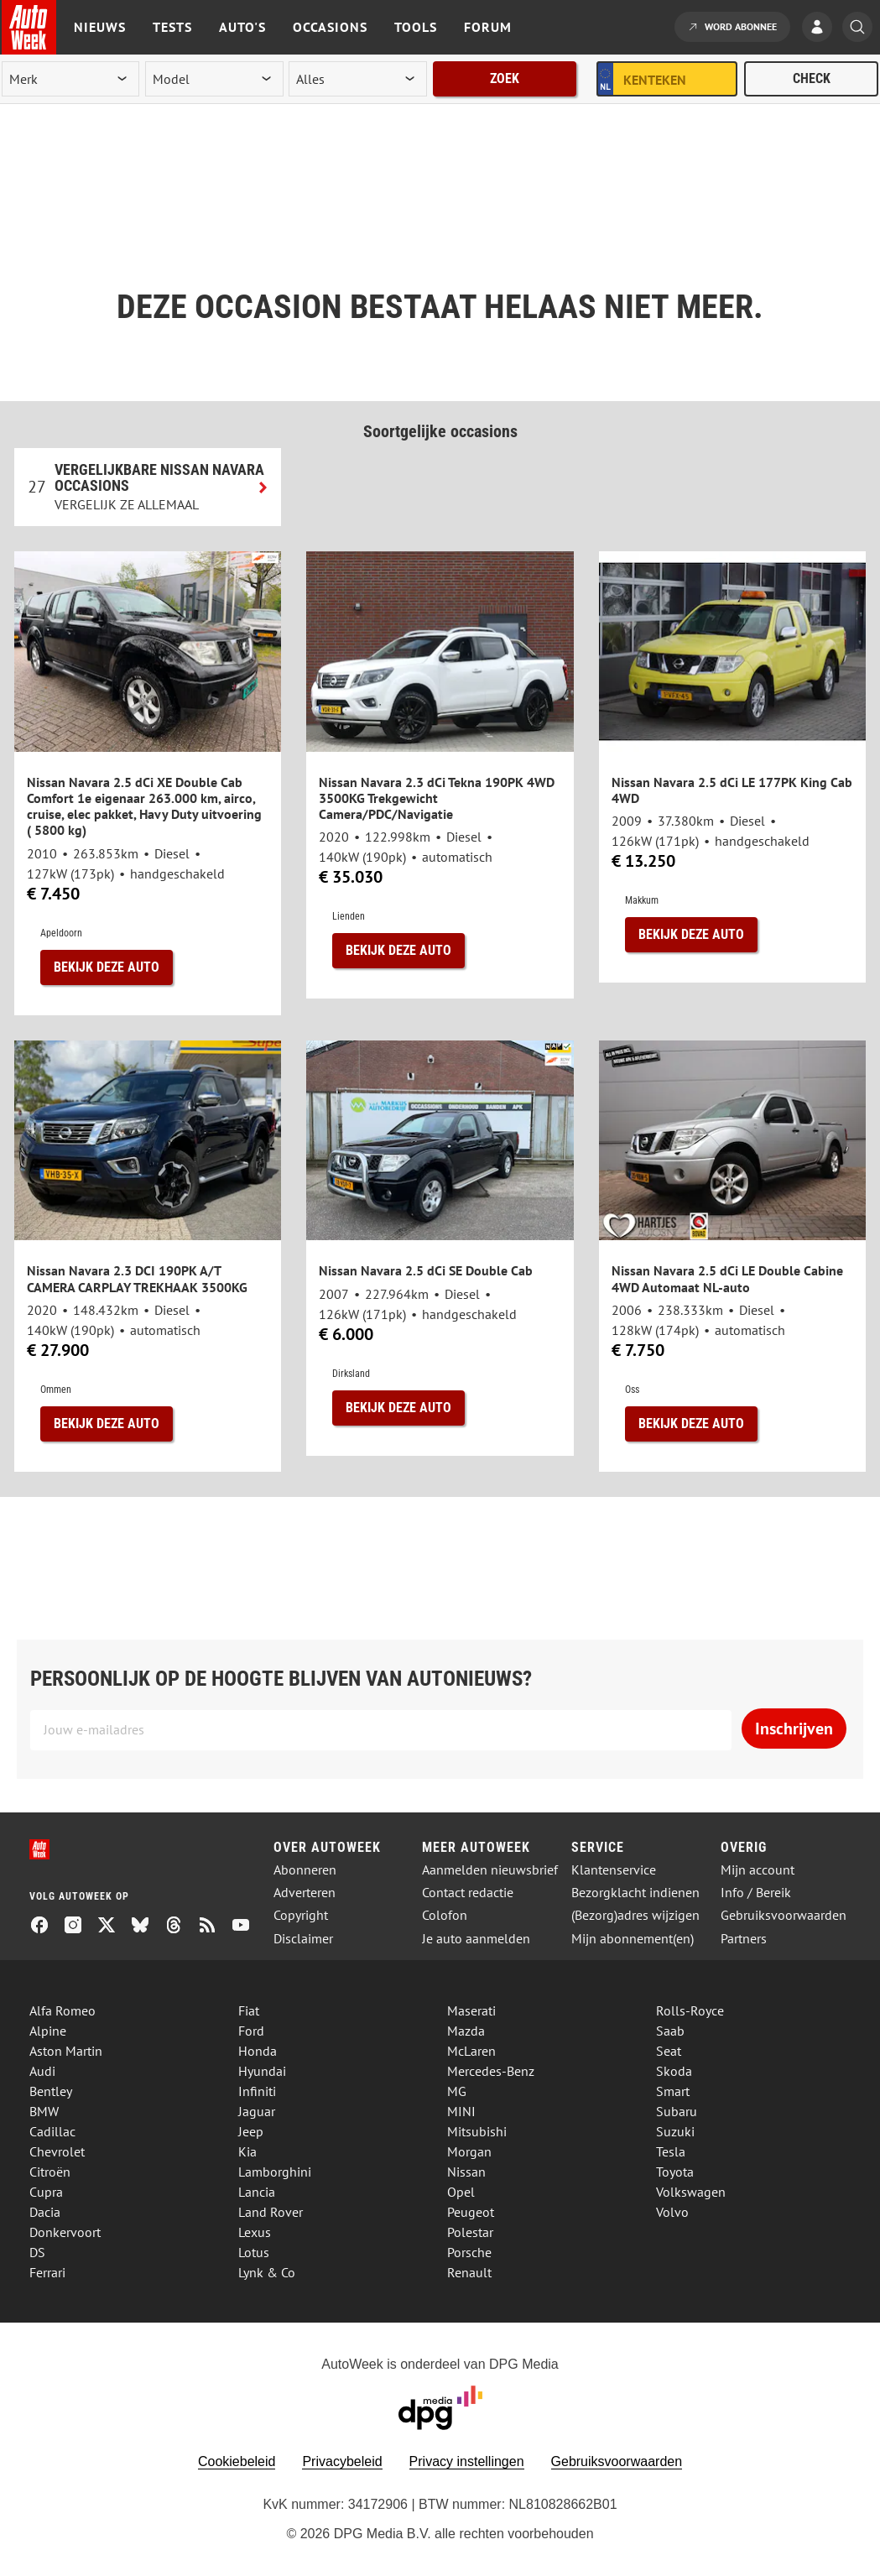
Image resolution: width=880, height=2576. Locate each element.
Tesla (670, 2151)
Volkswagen (691, 2191)
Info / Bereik (756, 1893)
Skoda (674, 2070)
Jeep (250, 2131)
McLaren (471, 2050)
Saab (670, 2030)
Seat (668, 2050)
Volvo (672, 2211)
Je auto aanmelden (476, 1939)
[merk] (70, 78)
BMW (44, 2111)
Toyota (675, 2171)
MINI (461, 2111)
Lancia (256, 2191)
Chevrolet (57, 2151)
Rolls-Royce (690, 2010)
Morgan (469, 2151)
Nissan (466, 2171)
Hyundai (262, 2070)
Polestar (470, 2232)
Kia (247, 2151)
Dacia (44, 2211)
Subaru (676, 2111)
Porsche (469, 2252)
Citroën (49, 2171)
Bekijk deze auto (106, 967)
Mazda (466, 2030)
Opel (461, 2191)
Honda (257, 2050)
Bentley (50, 2091)
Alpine (47, 2030)
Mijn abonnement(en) (632, 1939)
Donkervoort (65, 2232)
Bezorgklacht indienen (635, 1893)
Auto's (242, 26)
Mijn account (757, 1870)
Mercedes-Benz (490, 2070)
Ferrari (47, 2272)
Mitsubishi (477, 2131)
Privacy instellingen (466, 2461)
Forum (488, 26)
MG (456, 2091)
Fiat (248, 2010)
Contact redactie (467, 1893)
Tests (172, 26)
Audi (42, 2070)
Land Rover (270, 2211)
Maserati (471, 2010)
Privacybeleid (342, 2461)
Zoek (504, 78)
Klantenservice (613, 1870)
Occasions (330, 26)
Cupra (46, 2191)
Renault (469, 2272)
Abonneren (304, 1870)
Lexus (254, 2232)
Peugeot (470, 2211)
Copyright (300, 1915)
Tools (415, 26)
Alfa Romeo (62, 2010)
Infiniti (257, 2091)
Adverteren (304, 1893)
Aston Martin (65, 2050)
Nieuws (100, 26)
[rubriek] (357, 78)
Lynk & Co (266, 2272)
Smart (673, 2091)
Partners (744, 1939)
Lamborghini (274, 2171)
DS (37, 2252)
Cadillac (52, 2131)
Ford (251, 2030)
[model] (214, 78)
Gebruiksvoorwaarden (783, 1915)
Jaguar (256, 2111)
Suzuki (675, 2131)
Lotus (253, 2252)
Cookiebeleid (237, 2461)
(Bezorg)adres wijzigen (635, 1915)
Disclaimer (303, 1939)
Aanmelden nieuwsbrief (490, 1870)
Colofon (444, 1915)
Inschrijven (794, 1728)
